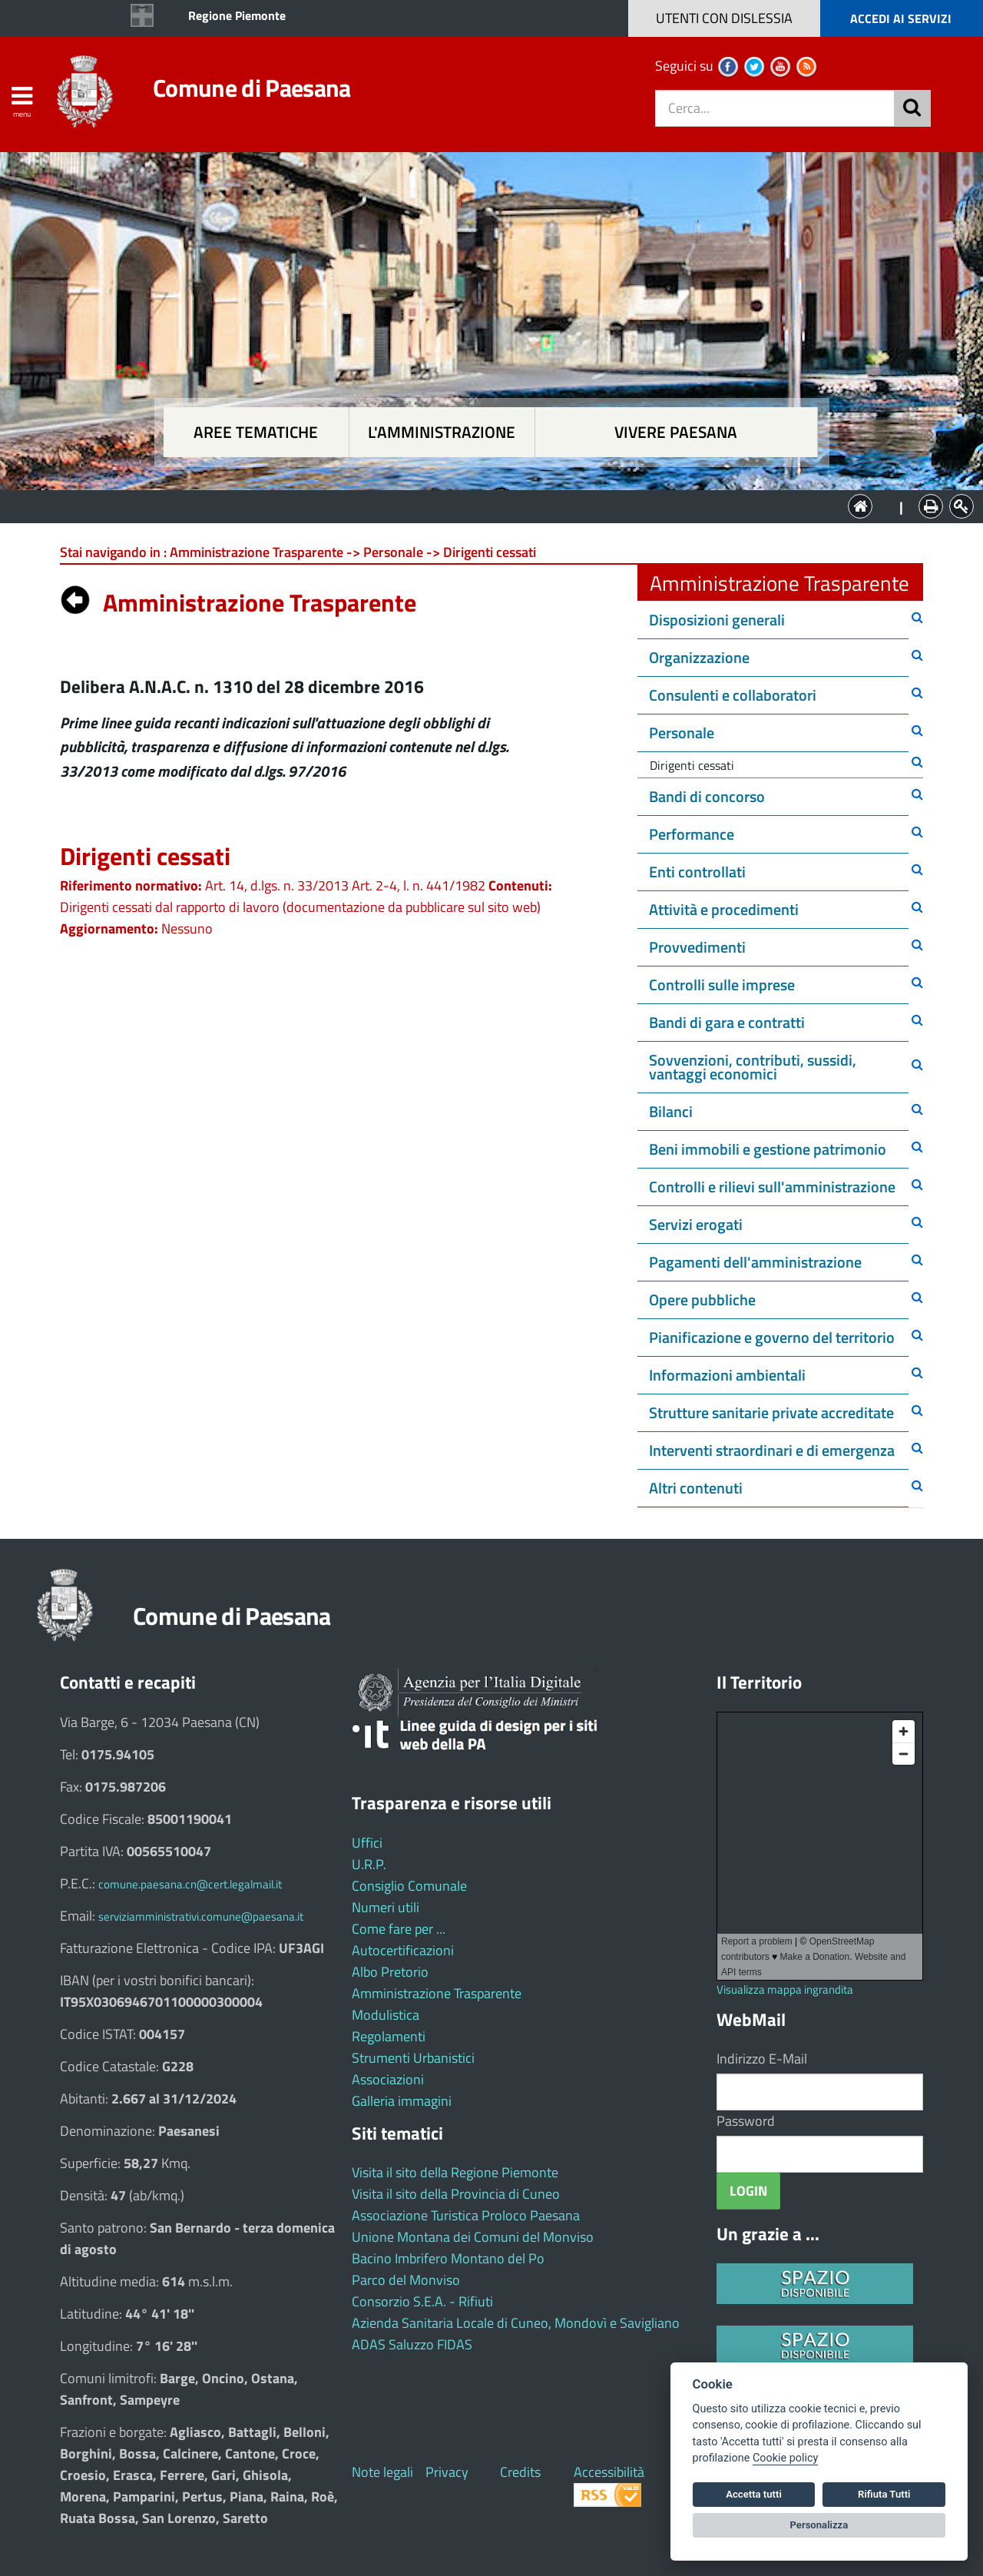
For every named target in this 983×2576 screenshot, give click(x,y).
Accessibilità (609, 2472)
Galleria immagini (402, 2100)
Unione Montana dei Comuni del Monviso (473, 2236)
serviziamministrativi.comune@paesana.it (200, 1916)
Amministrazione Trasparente (436, 1993)
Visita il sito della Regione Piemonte (455, 2172)
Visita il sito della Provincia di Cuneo (456, 2193)
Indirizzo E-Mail (762, 2058)
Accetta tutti (754, 2494)
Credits (520, 2472)
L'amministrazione (441, 432)
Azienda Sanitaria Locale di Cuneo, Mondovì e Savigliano (516, 2322)
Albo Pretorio (390, 1971)
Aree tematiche (256, 432)
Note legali (382, 2472)
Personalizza (819, 2525)
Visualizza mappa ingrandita (785, 1989)
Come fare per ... (398, 1928)
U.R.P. (369, 1864)
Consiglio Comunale (409, 1885)
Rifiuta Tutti (884, 2494)
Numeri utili (385, 1907)
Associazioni (388, 2079)
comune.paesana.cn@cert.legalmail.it (190, 1884)
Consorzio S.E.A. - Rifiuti (422, 2301)
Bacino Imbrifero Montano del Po (448, 2258)
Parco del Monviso (406, 2279)
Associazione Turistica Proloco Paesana (466, 2215)
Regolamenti (388, 2036)
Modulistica (385, 2014)
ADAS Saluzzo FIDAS (412, 2344)
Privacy (446, 2472)
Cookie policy (785, 2458)
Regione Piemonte (237, 15)
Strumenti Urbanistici (413, 2057)
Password (746, 2120)
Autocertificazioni (403, 1950)
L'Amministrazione (480, 505)
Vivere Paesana (675, 432)
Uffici (367, 1842)
